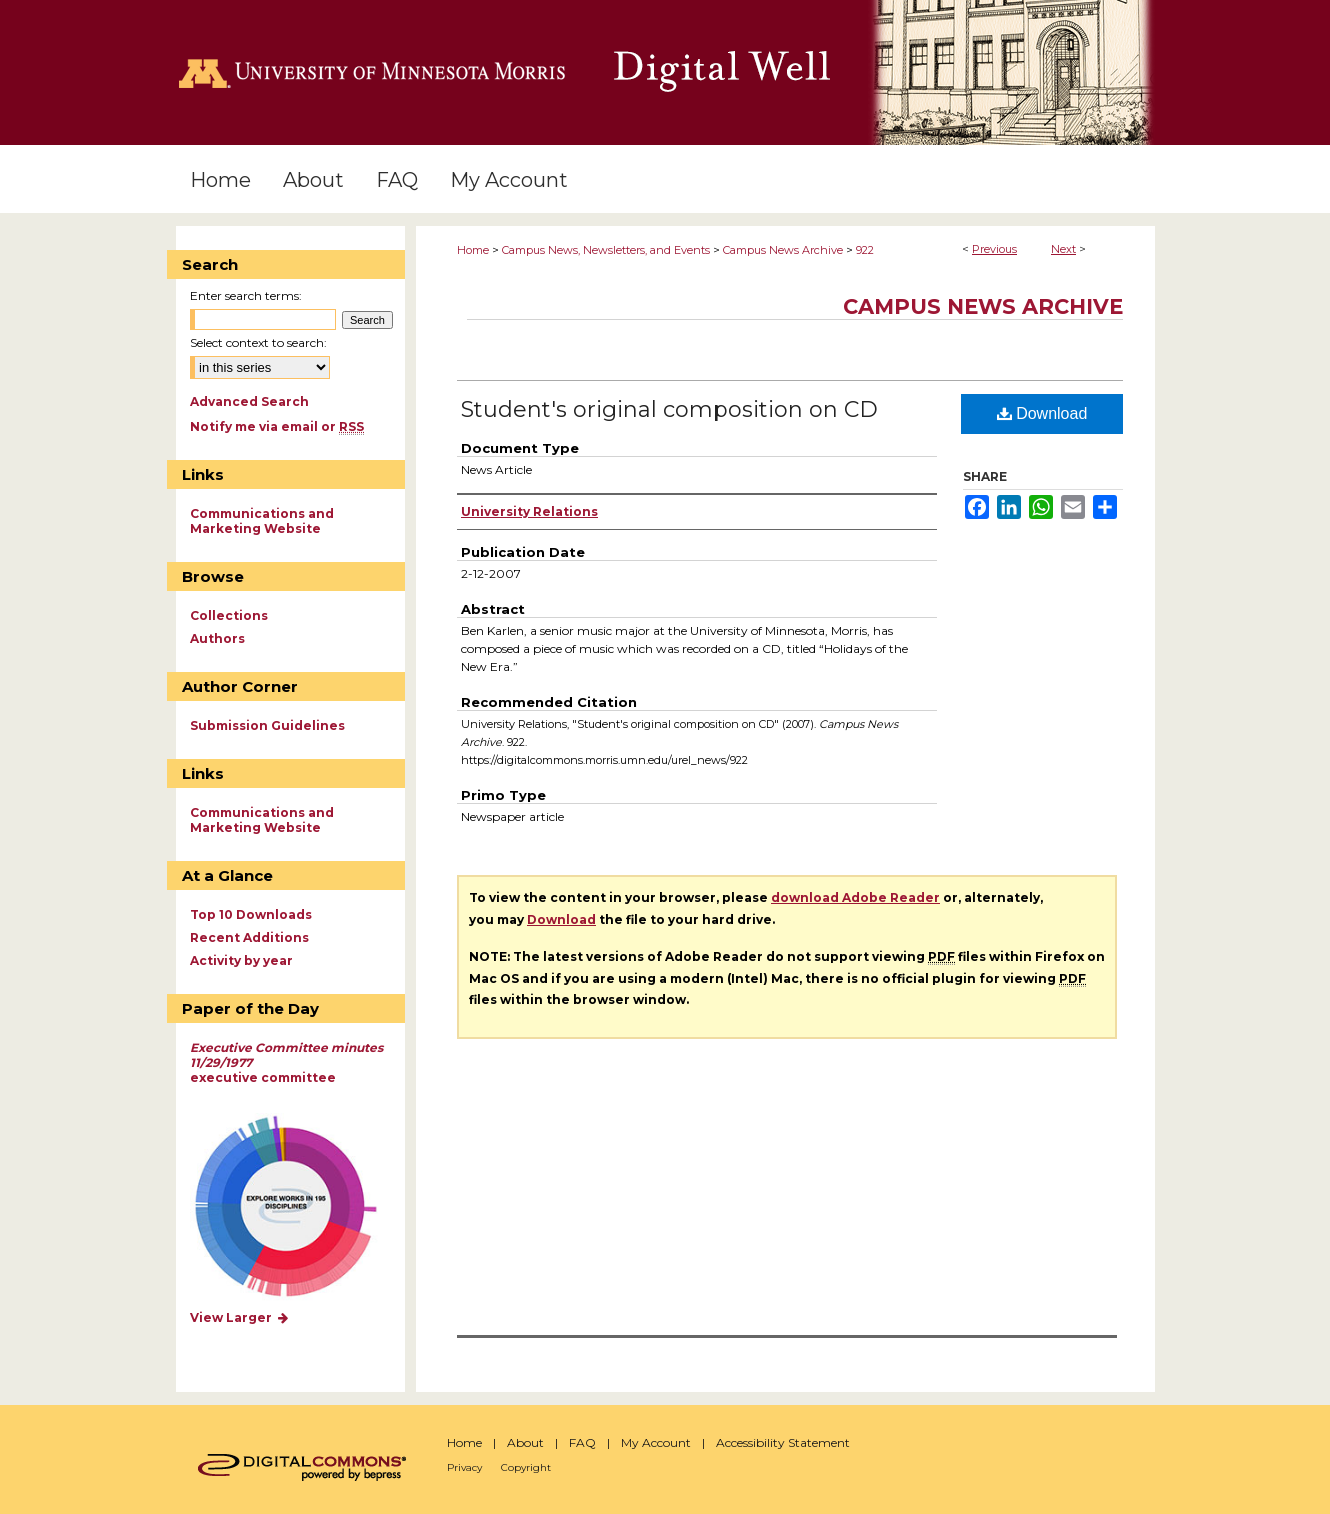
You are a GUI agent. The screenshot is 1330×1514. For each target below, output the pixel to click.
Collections (229, 615)
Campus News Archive (783, 250)
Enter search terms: (246, 295)
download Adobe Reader (855, 897)
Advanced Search (249, 401)
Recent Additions (249, 937)
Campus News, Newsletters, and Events (606, 250)
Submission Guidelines (267, 725)
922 (865, 250)
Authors (217, 638)
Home (473, 250)
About (525, 1442)
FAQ (582, 1442)
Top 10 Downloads (251, 914)
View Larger (240, 1317)
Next (1063, 249)
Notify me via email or (277, 426)
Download (1042, 413)
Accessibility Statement (783, 1442)
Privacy (464, 1467)
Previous (994, 249)
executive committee (286, 1062)
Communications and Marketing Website (262, 521)
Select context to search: (258, 342)
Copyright (526, 1467)
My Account (656, 1442)
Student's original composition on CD (669, 409)
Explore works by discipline (298, 1207)
